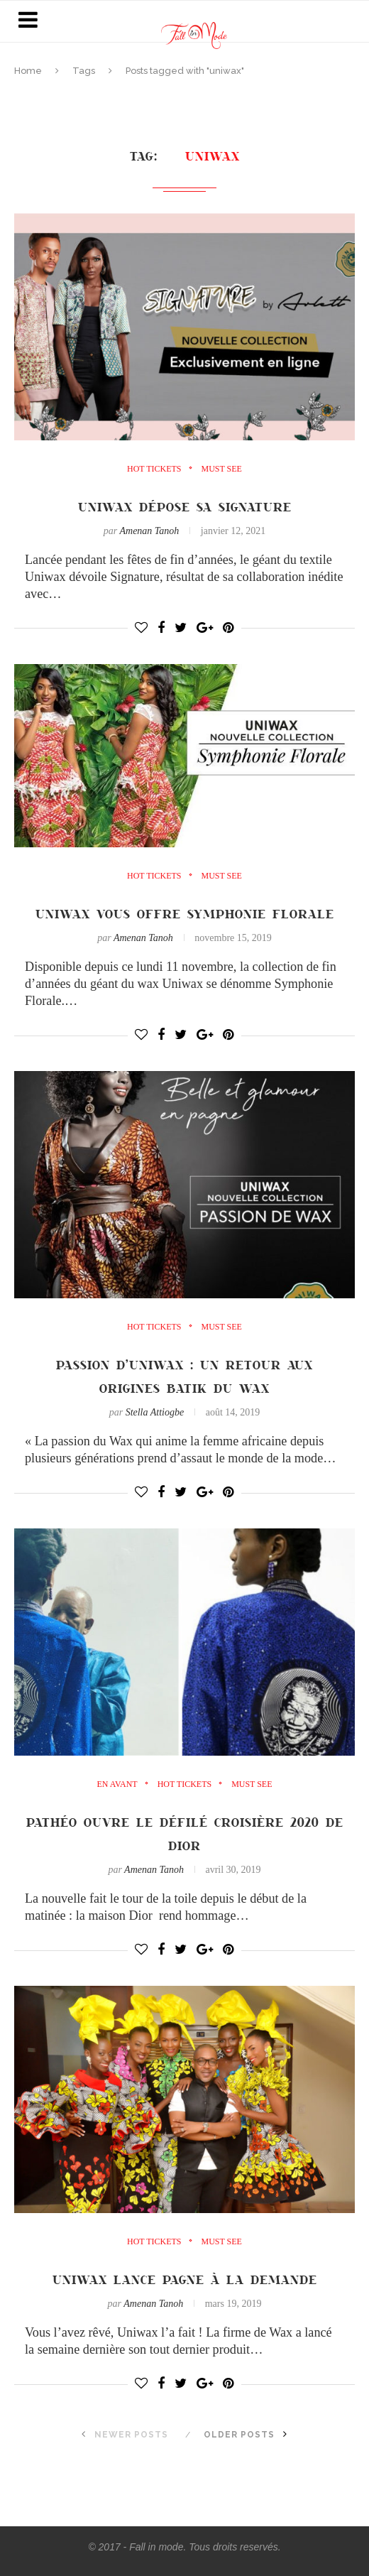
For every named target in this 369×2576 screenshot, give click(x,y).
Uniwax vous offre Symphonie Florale (184, 913)
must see (222, 469)
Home (28, 70)
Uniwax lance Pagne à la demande (185, 2279)
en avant (117, 1784)
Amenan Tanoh (149, 531)
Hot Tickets (154, 469)
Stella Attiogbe (155, 1412)
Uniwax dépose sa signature (185, 506)
